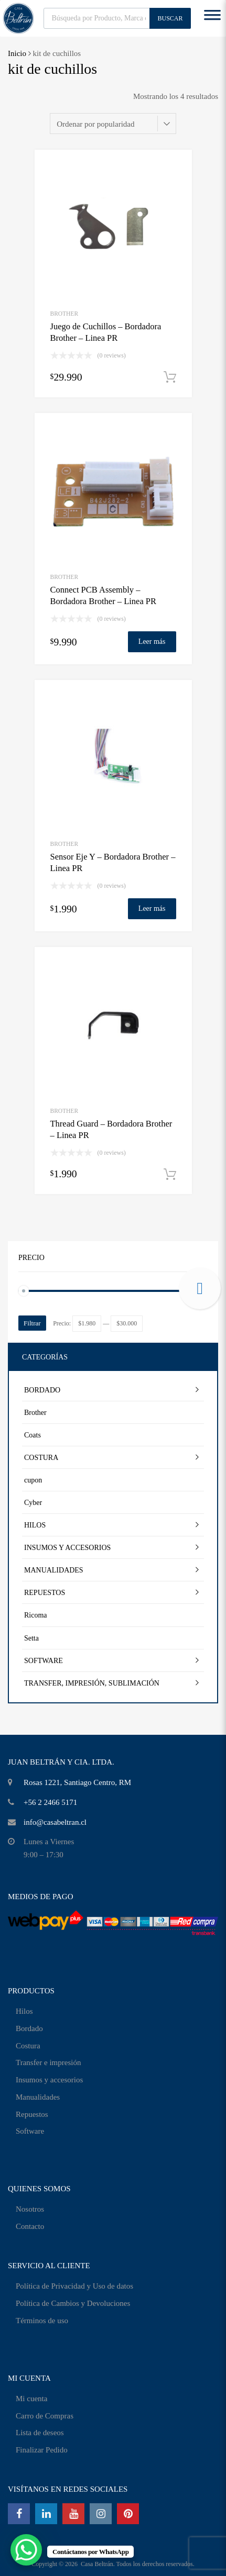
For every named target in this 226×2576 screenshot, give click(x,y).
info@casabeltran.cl (55, 1822)
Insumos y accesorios (49, 2080)
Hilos (24, 2011)
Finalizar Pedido (42, 2450)
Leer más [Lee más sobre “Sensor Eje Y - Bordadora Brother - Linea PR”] (152, 908)
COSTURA (41, 1458)
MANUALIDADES (53, 1570)
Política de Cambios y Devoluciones (73, 2303)
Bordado (29, 2028)
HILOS (35, 1525)
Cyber (33, 1503)
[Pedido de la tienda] (113, 123)
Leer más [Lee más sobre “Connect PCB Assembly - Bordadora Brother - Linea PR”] (152, 641)
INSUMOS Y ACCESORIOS (67, 1548)
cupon (33, 1480)
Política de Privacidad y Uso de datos (74, 2286)
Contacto (30, 2226)
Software (30, 2131)
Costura (28, 2046)
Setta (31, 1638)
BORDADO (42, 1390)
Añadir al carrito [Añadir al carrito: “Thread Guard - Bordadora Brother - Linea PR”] (170, 1174)
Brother (64, 313)
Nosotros (30, 2209)
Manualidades (38, 2097)
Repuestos (32, 2114)
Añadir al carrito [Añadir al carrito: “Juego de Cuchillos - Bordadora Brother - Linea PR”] (170, 377)
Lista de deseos (40, 2432)
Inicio (17, 53)
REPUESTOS (44, 1593)
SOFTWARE (43, 1661)
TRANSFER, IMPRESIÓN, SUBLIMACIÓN (91, 1683)
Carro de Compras (44, 2416)
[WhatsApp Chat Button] (26, 2550)
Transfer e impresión (48, 2062)
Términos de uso (42, 2320)
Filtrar (32, 1323)
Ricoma (35, 1615)
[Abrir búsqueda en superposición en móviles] (117, 18)
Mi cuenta (31, 2398)
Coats (32, 1435)
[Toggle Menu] (212, 18)
